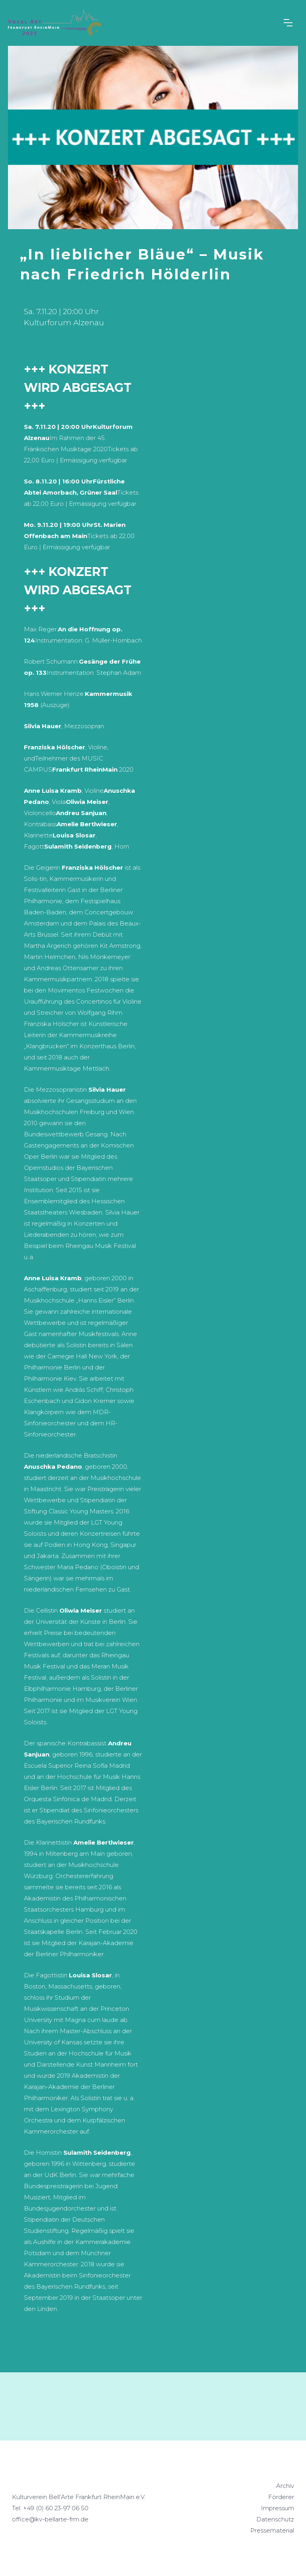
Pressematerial (272, 2530)
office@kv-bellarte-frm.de (50, 2519)
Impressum (277, 2508)
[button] (291, 22)
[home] (55, 23)
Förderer (281, 2497)
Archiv (285, 2486)
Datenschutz (275, 2519)
